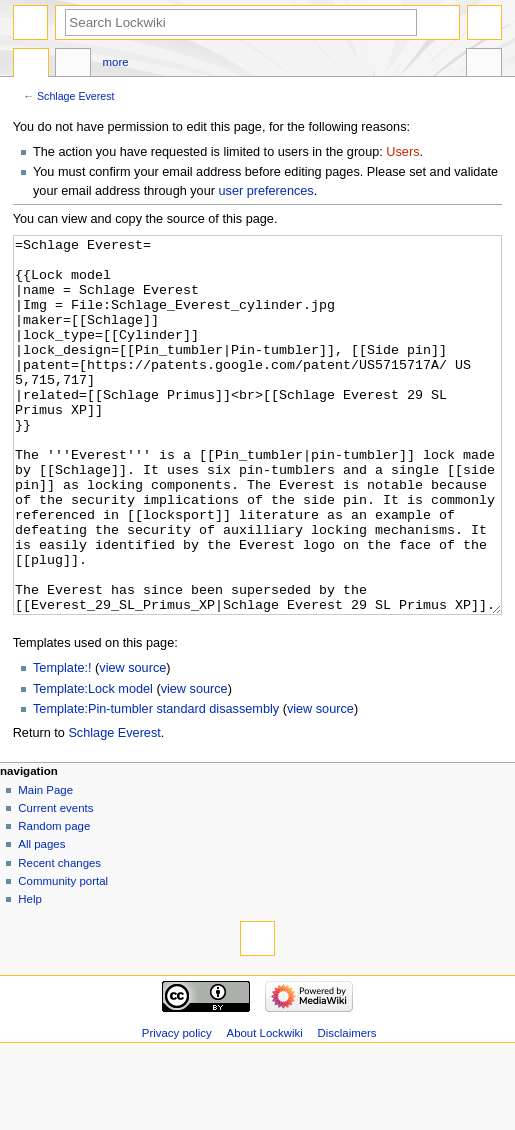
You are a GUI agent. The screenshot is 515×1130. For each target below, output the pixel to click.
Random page (54, 901)
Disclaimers (347, 1108)
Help (30, 974)
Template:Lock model (93, 764)
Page (31, 65)
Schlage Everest (76, 96)
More (116, 62)
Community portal (63, 956)
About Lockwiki (265, 1108)
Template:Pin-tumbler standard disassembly (156, 784)
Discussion (73, 65)
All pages (41, 919)
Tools (484, 65)
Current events (55, 883)
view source (132, 743)
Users (402, 152)
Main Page (45, 865)
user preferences (265, 191)
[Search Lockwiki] (241, 22)
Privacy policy (177, 1108)
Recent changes (59, 938)
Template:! (62, 743)
